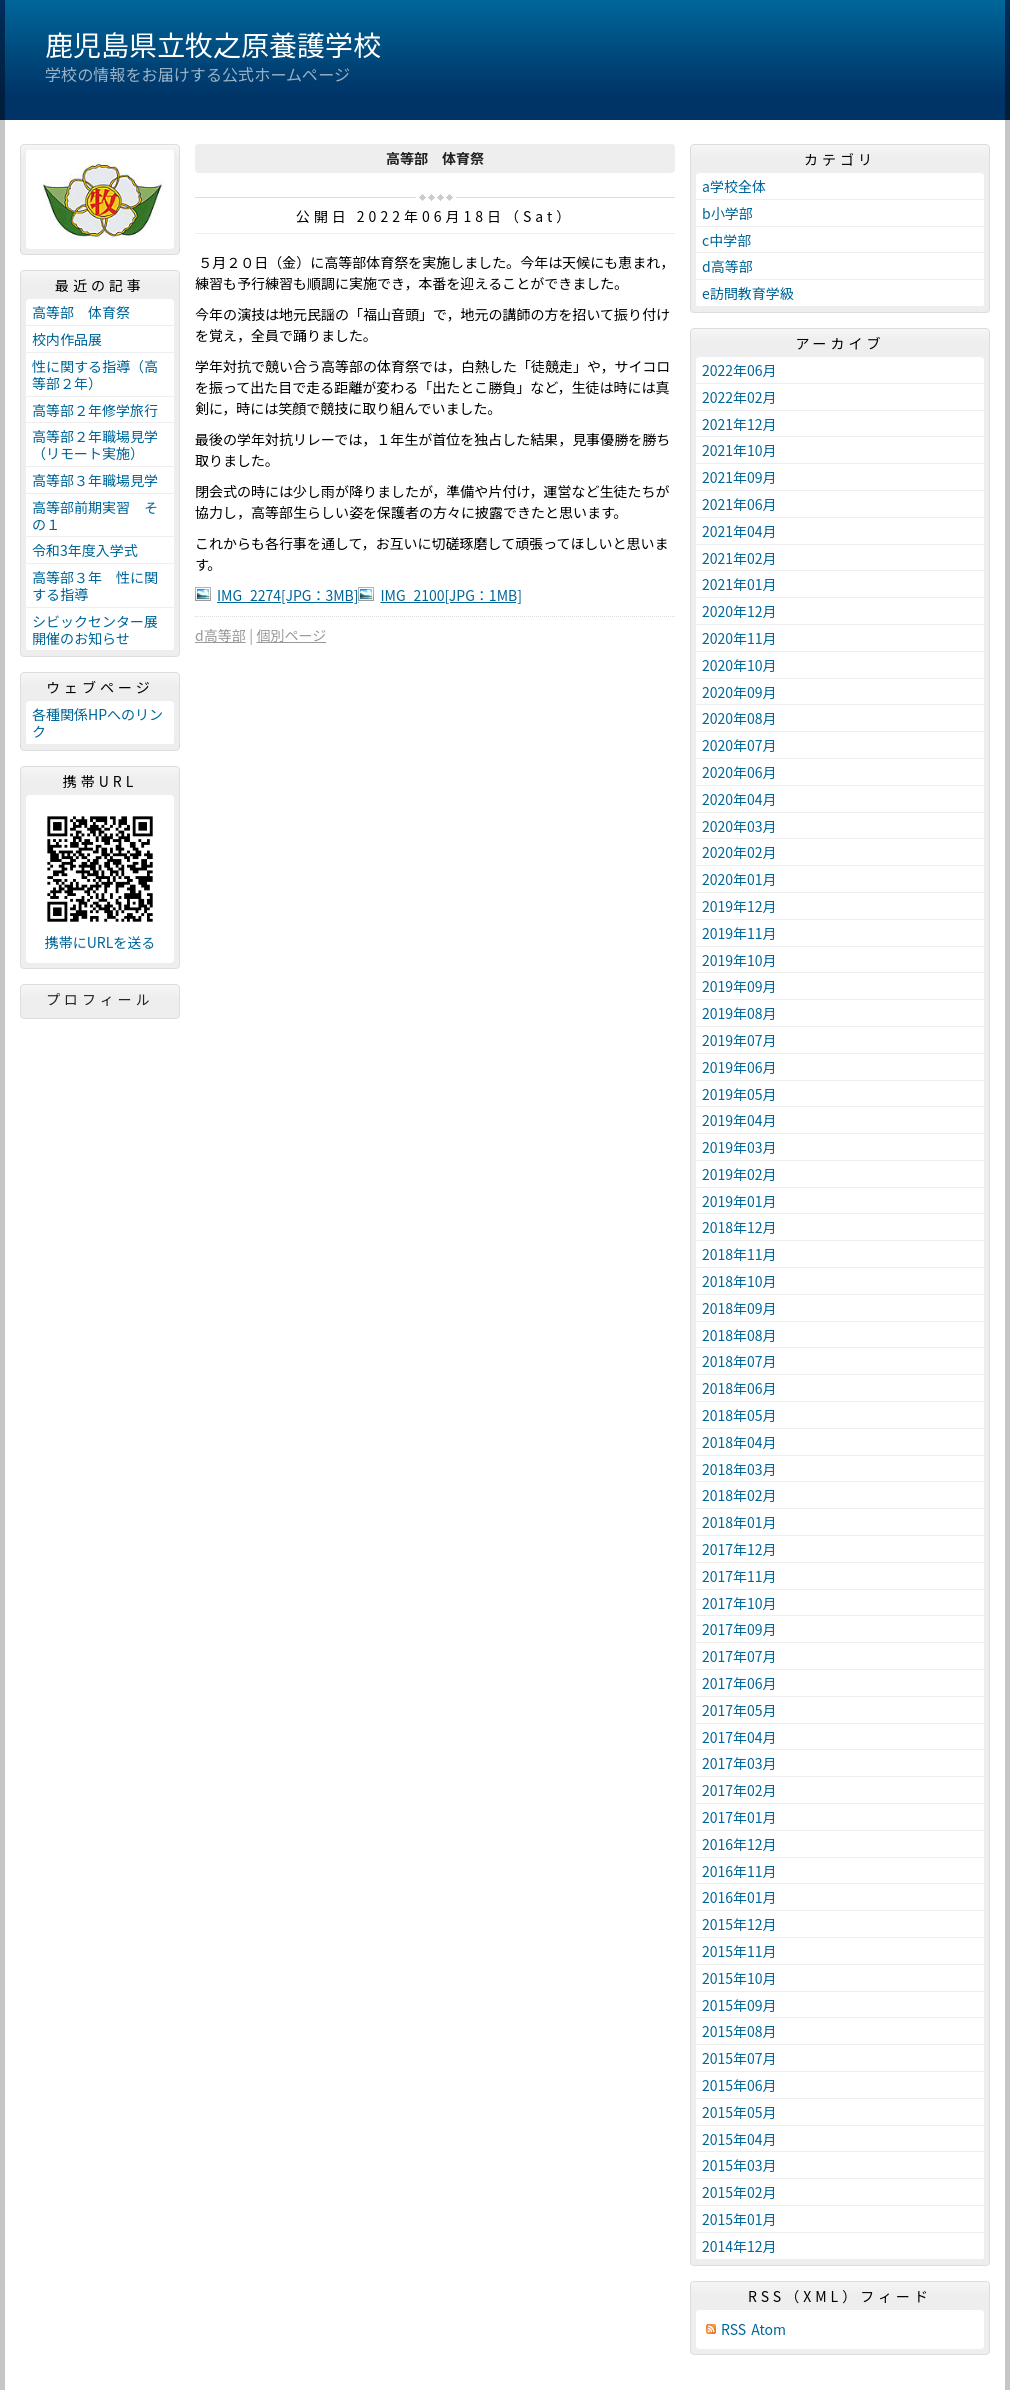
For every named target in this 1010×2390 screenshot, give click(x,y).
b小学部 (727, 213)
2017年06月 (739, 1683)
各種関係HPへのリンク (97, 722)
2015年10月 (739, 1978)
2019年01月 (739, 1201)
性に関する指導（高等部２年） (95, 374)
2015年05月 (739, 2112)
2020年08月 (739, 718)
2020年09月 (739, 692)
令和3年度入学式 (85, 550)
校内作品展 (67, 339)
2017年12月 (739, 1549)
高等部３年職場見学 (95, 480)
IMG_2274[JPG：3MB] (287, 595)
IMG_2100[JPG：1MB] (450, 595)
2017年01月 (739, 1817)
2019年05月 (739, 1094)
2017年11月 (739, 1576)
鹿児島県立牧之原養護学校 (213, 44)
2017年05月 (739, 1710)
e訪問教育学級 (748, 293)
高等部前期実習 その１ (95, 515)
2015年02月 (739, 2192)
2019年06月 (739, 1067)
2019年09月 (739, 986)
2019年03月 (739, 1147)
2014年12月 (739, 2246)
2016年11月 (739, 1871)
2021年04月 (739, 531)
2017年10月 (739, 1603)
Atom (768, 2329)
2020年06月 (739, 772)
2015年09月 (739, 2005)
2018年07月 (739, 1361)
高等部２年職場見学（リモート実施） (95, 444)
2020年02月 (739, 852)
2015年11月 (739, 1951)
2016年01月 (739, 1897)
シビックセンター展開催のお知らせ (95, 629)
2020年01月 (739, 879)
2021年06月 (739, 504)
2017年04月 (739, 1737)
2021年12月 (739, 424)
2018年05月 (739, 1415)
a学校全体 (734, 186)
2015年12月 (739, 1924)
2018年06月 (739, 1388)
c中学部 (726, 240)
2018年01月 (739, 1522)
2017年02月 (739, 1790)
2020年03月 (739, 826)
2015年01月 (739, 2219)
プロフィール (100, 999)
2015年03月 (739, 2165)
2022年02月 (739, 397)
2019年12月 (739, 906)
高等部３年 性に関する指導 (95, 585)
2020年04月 (739, 799)
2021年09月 (739, 477)
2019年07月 (739, 1040)
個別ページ (291, 635)
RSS (733, 2329)
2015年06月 (739, 2085)
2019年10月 (739, 960)
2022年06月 (739, 370)
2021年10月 (739, 450)
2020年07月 (739, 745)
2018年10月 (739, 1281)
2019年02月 (739, 1174)
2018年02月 (739, 1495)
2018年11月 (739, 1254)
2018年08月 (739, 1335)
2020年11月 (739, 638)
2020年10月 (739, 665)
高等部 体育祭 (81, 312)
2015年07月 (739, 2058)
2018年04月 (739, 1442)
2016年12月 (739, 1844)
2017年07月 (739, 1656)
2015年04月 (739, 2139)
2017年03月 (739, 1763)
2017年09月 (739, 1629)
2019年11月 (739, 933)
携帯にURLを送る (100, 942)
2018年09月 (739, 1308)
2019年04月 (739, 1120)
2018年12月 (739, 1227)
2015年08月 (739, 2031)
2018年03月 (739, 1469)
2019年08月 (739, 1013)
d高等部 (220, 635)
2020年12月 (739, 611)
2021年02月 (739, 558)
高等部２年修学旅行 (95, 410)
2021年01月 (739, 584)
